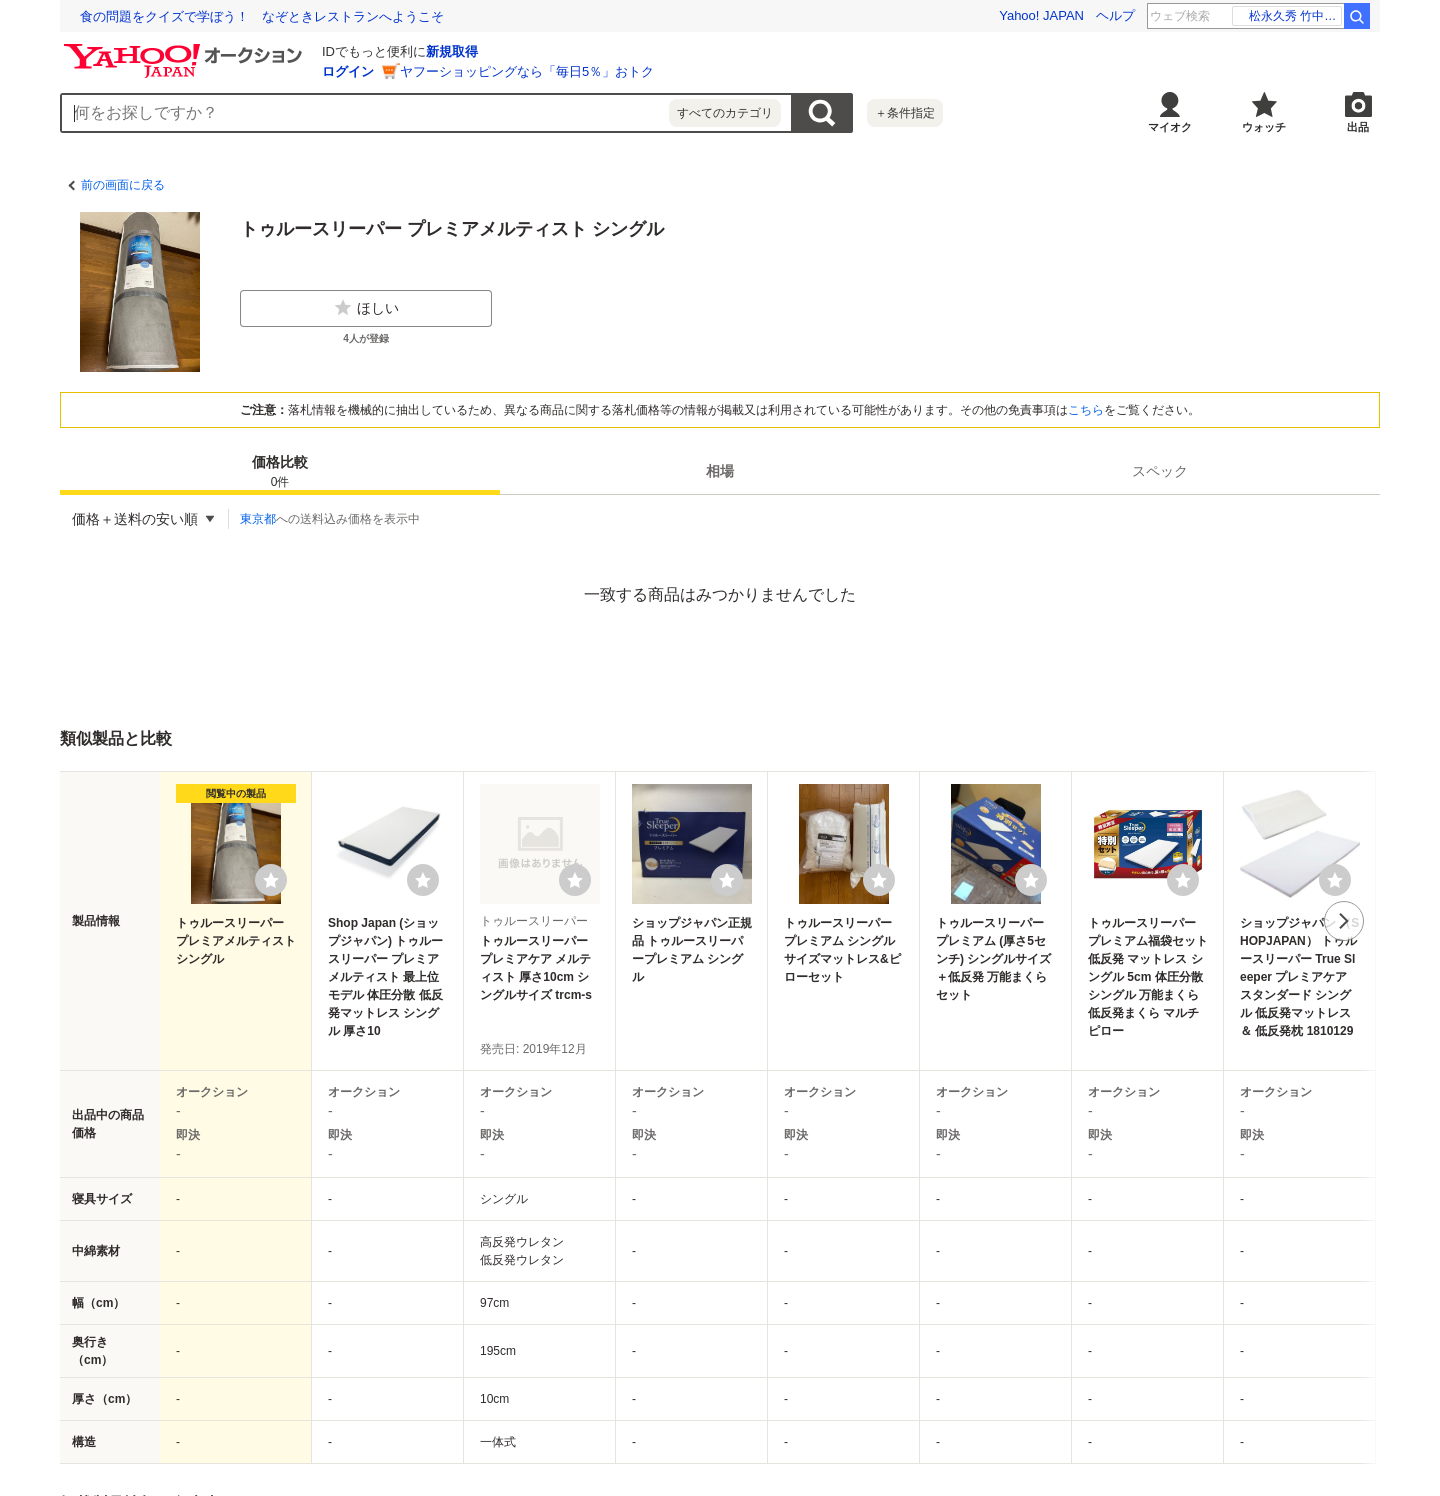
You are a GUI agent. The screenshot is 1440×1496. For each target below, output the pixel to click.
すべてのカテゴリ (725, 113)
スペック (1160, 471)
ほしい (366, 308)
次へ (1344, 921)
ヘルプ (1115, 15)
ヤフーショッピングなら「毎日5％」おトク (527, 71)
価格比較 (280, 472)
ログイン (348, 71)
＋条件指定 (905, 113)
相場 (720, 471)
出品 (1358, 127)
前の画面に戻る (123, 185)
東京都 (258, 519)
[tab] (280, 471)
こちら (1086, 410)
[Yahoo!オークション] (186, 49)
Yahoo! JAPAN (1041, 15)
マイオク (1170, 127)
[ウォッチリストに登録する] (271, 880)
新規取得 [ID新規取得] (452, 51)
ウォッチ (1264, 127)
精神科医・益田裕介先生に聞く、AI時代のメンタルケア (242, 16)
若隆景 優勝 (1298, 16)
